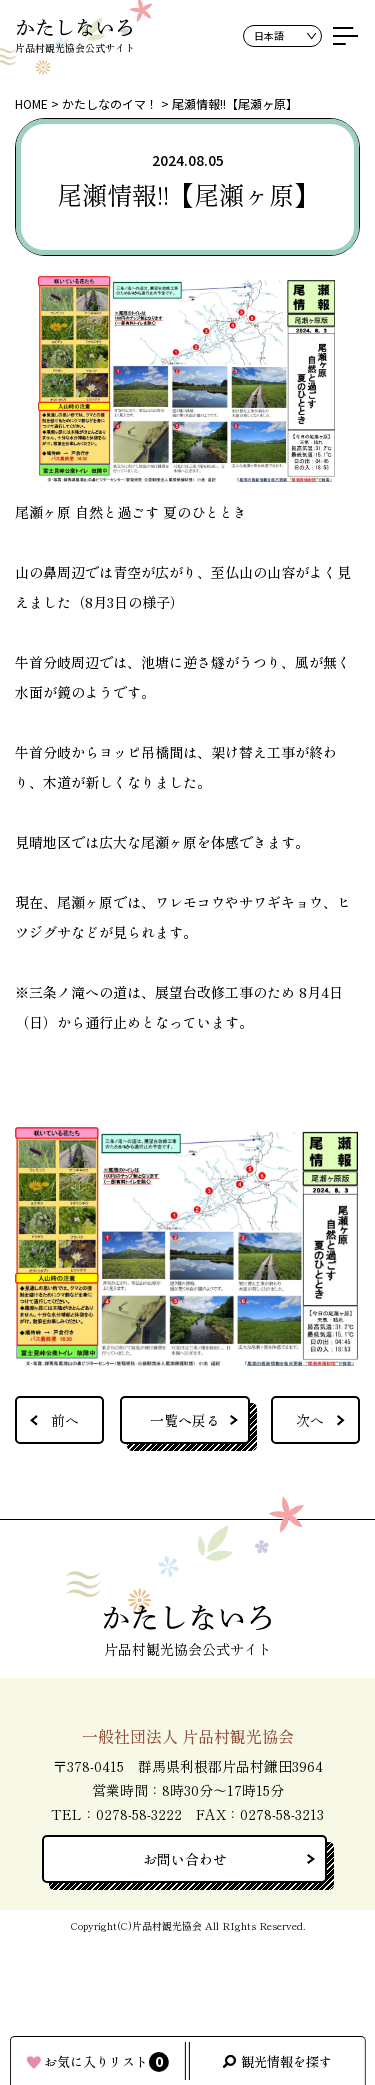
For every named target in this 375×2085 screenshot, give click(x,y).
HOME (31, 103)
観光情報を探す (286, 2061)
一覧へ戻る (185, 1420)
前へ (65, 1420)
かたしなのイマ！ (110, 103)
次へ (310, 1420)
